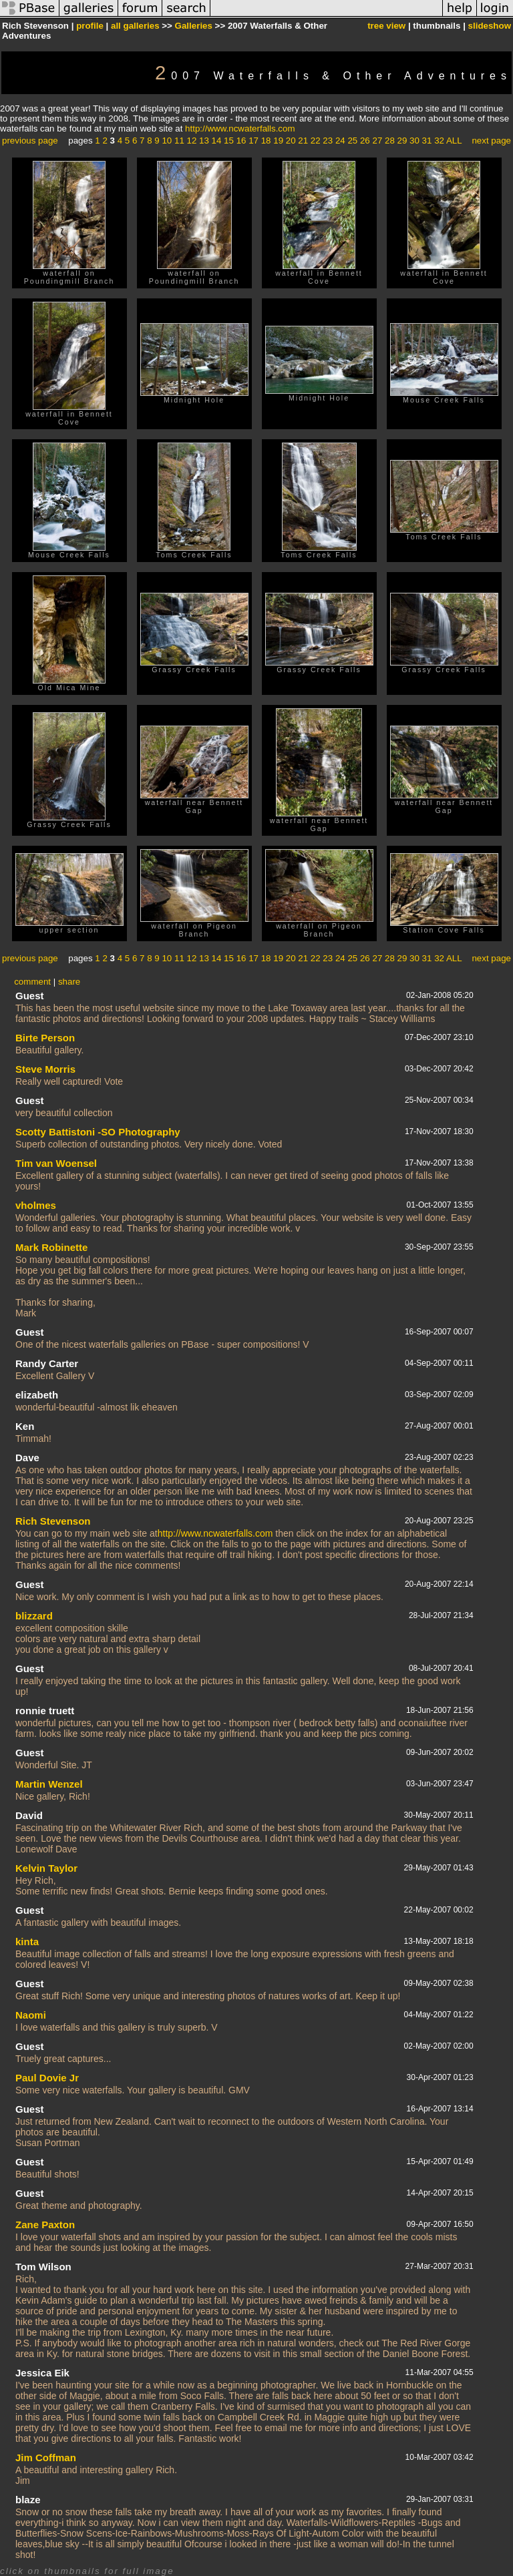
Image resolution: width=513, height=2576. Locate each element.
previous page (30, 141)
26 (365, 141)
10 (167, 141)
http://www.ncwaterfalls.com (240, 128)
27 (377, 141)
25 (352, 141)
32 (439, 141)
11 (179, 141)
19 (278, 141)
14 (217, 141)
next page (491, 141)
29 (402, 141)
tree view (386, 26)
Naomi (30, 2015)
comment (32, 982)
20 (291, 141)
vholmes (35, 1205)
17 (253, 141)
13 (204, 141)
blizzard (34, 1615)
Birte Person (45, 1037)
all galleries (135, 26)
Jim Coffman (45, 2457)
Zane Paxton (45, 2224)
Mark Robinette (51, 1247)
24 (340, 141)
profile (90, 26)
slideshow (489, 26)
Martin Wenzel (49, 1784)
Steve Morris (45, 1069)
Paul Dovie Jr (47, 2077)
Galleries (193, 26)
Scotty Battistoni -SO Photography (97, 1131)
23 (328, 141)
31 (427, 141)
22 (316, 141)
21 (303, 141)
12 (192, 141)
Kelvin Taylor (46, 1868)
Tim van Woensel (56, 1163)
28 (390, 141)
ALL (454, 141)
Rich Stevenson (53, 1521)
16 (241, 141)
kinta (27, 1941)
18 (266, 141)
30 (414, 141)
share (69, 982)
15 (229, 141)
